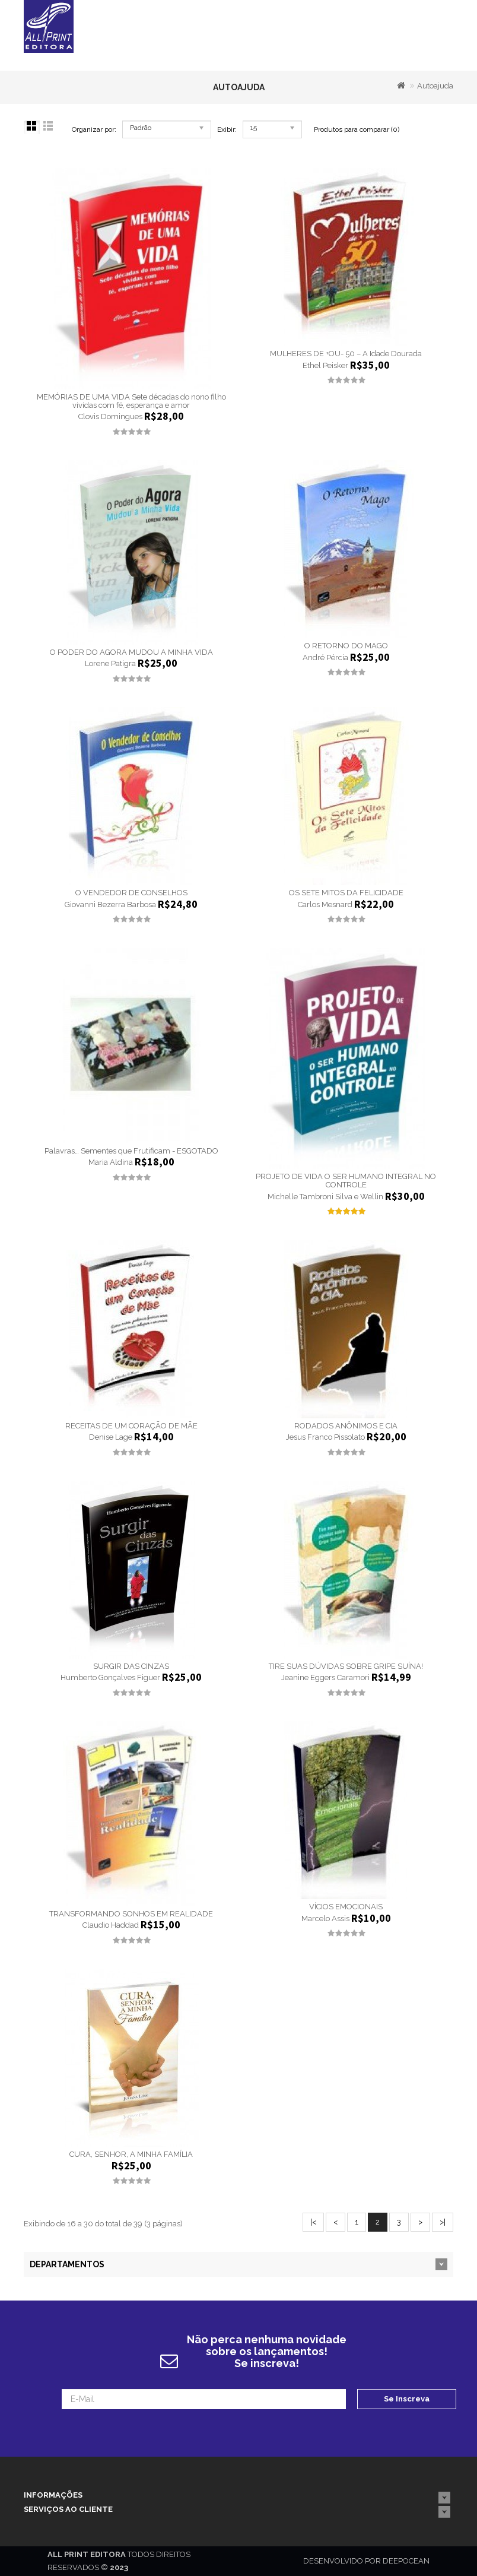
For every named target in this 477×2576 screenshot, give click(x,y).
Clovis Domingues (110, 417)
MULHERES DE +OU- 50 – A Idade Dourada (346, 353)
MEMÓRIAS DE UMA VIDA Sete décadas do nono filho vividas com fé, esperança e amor (131, 401)
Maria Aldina (110, 1162)
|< (313, 2221)
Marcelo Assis (325, 1918)
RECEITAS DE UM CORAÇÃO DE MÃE (131, 1425)
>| (443, 2221)
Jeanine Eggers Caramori (325, 1678)
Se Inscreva (407, 2398)
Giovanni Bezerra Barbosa (110, 904)
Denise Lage (110, 1437)
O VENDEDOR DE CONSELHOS (131, 892)
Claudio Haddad (110, 1925)
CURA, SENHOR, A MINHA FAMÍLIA (131, 2154)
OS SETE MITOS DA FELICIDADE (346, 892)
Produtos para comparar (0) (356, 129)
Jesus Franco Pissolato (325, 1437)
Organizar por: (94, 129)
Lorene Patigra (110, 664)
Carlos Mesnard (325, 904)
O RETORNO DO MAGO (346, 645)
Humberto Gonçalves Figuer (110, 1678)
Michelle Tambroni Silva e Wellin (325, 1196)
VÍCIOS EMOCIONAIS (346, 1906)
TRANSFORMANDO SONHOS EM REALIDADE (131, 1913)
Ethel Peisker (325, 365)
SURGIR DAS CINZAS (131, 1666)
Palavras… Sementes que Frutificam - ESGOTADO (131, 1150)
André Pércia (325, 657)
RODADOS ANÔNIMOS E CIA (346, 1425)
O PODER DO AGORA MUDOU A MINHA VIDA (131, 652)
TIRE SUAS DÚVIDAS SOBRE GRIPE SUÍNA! (346, 1666)
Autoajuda (435, 85)
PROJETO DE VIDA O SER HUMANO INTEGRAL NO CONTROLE (346, 1180)
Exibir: (227, 129)
